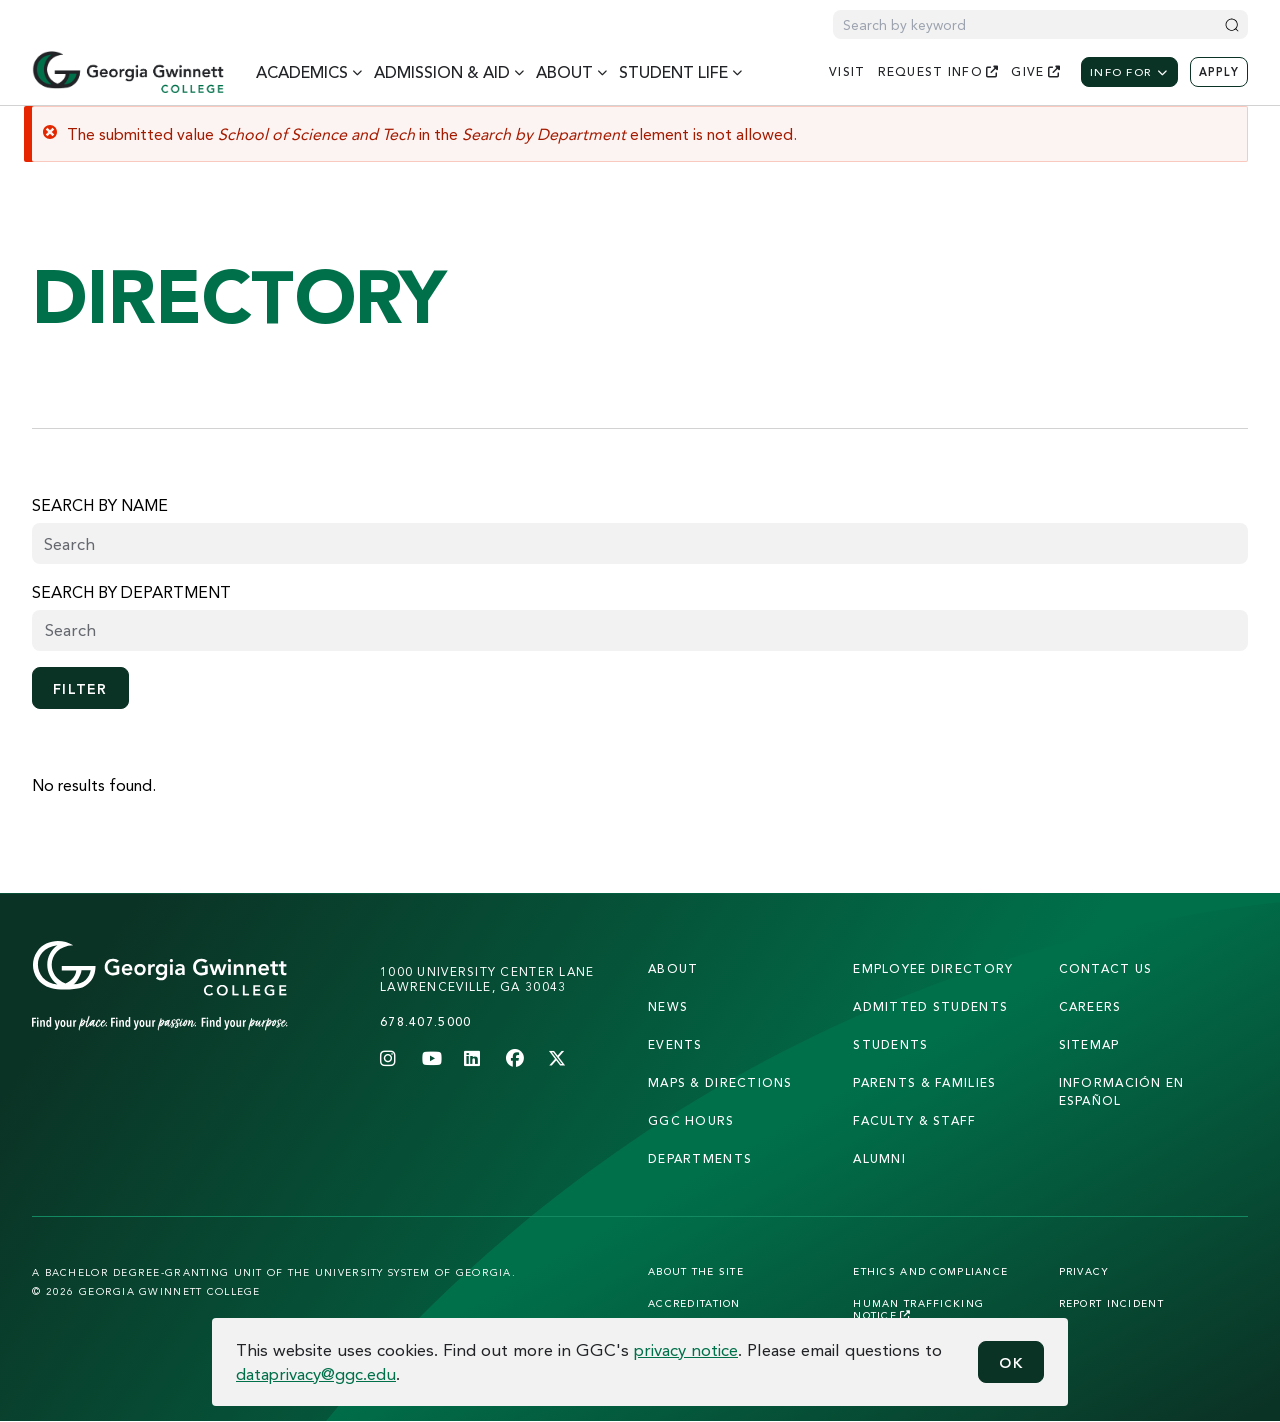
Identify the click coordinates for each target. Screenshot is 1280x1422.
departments (700, 1158)
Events (675, 1044)
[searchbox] (640, 630)
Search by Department (131, 592)
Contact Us (1106, 968)
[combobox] (640, 630)
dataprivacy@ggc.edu (316, 1373)
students (890, 1044)
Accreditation (694, 1303)
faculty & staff (914, 1120)
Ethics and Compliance (930, 1271)
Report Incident (1111, 1303)
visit (847, 71)
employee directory (933, 968)
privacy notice (686, 1349)
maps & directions (720, 1082)
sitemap (1089, 1044)
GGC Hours (691, 1120)
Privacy (1084, 1271)
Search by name (100, 505)
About (673, 968)
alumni (879, 1158)
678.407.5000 (425, 1021)
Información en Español (1122, 1091)
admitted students (930, 1006)
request (939, 71)
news (668, 1006)
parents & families (924, 1082)
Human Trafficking (918, 1309)
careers (1090, 1006)
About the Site (696, 1271)
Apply (1219, 72)
